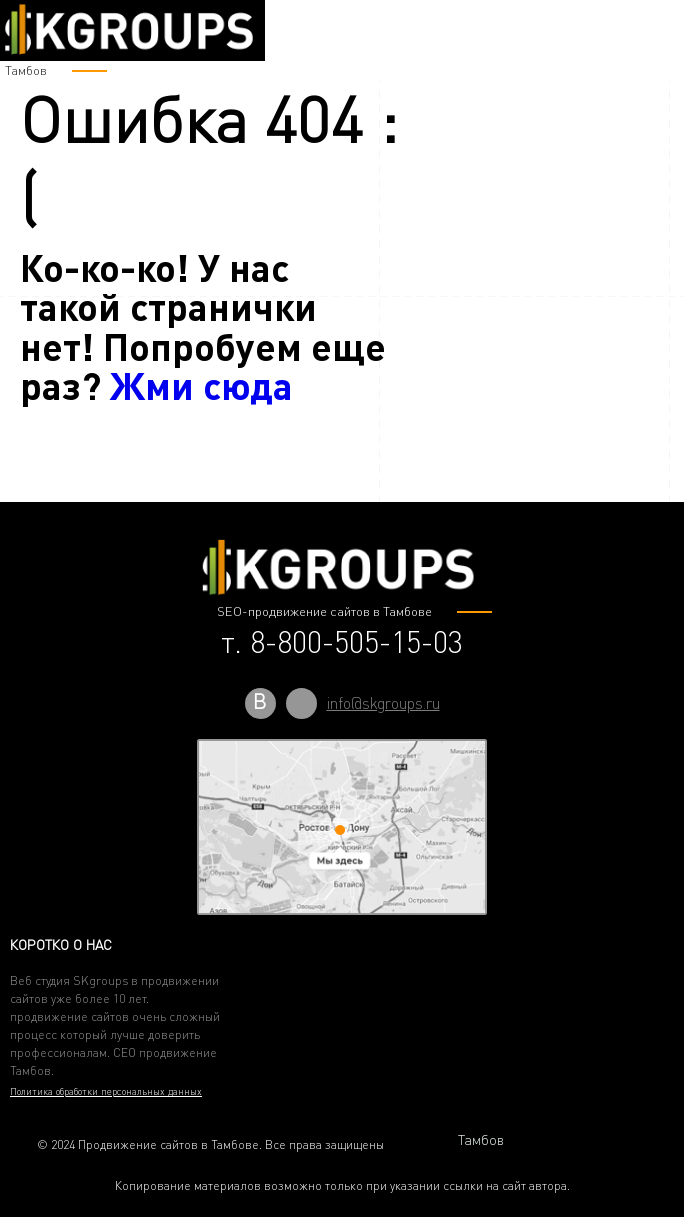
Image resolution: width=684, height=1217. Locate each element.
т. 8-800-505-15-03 (342, 642)
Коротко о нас (61, 944)
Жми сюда (201, 384)
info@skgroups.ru (383, 703)
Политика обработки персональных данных (106, 1091)
